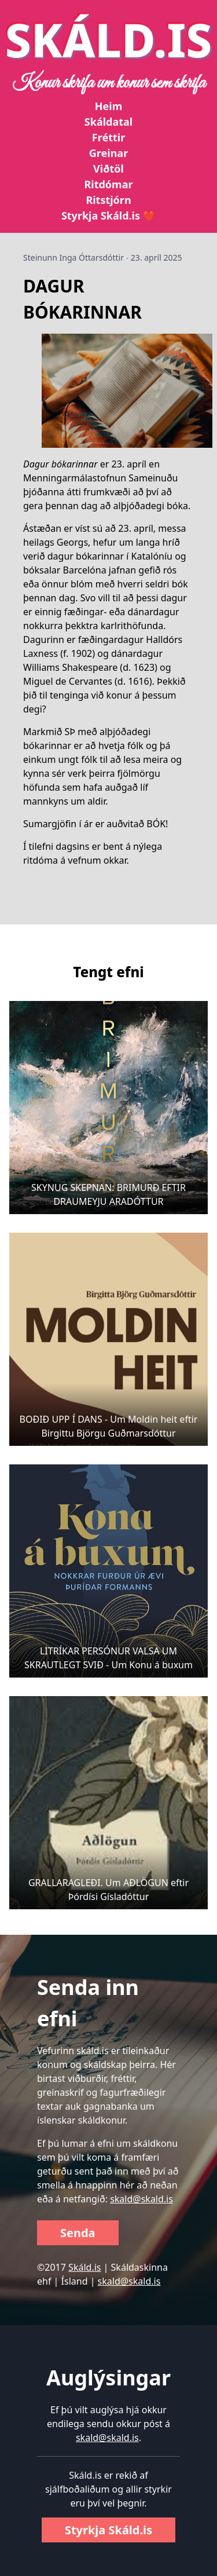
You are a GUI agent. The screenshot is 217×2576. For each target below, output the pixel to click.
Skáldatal (108, 122)
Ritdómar (108, 184)
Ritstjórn (108, 200)
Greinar (108, 153)
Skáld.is (84, 2267)
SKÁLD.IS (108, 39)
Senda (77, 2233)
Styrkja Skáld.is (108, 2530)
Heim (108, 106)
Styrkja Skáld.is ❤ (108, 215)
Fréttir (108, 137)
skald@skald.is (141, 2199)
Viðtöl (108, 169)
